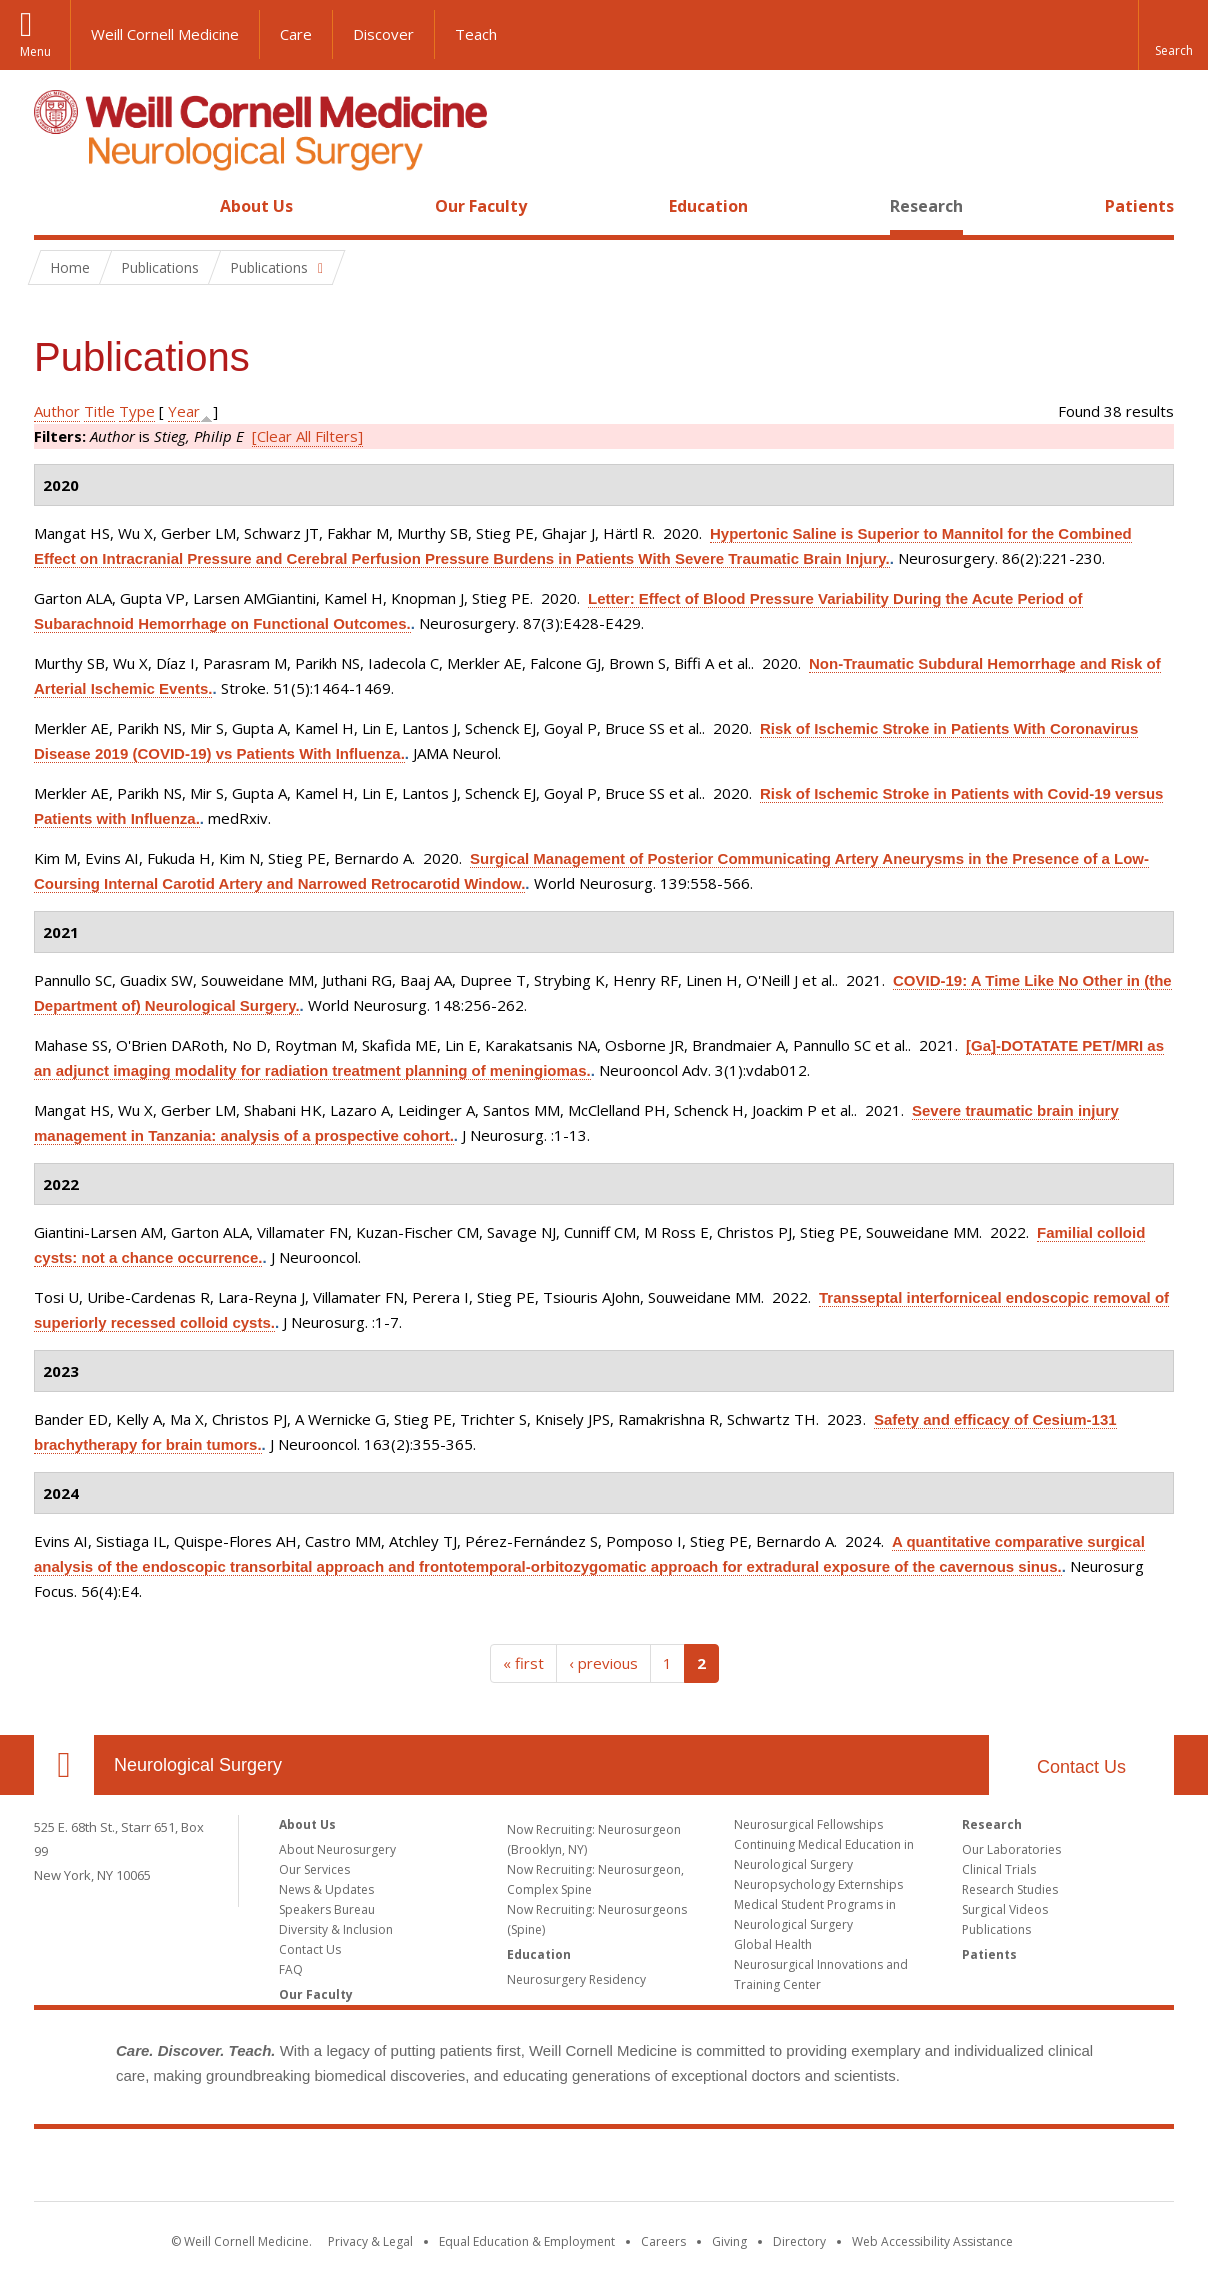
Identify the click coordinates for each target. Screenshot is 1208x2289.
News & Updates (326, 1889)
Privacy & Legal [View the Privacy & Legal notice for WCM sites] (370, 2241)
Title (99, 411)
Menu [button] (35, 51)
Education (708, 206)
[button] (1173, 35)
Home (56, 206)
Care (296, 34)
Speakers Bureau (327, 1909)
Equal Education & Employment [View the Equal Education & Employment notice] (527, 2241)
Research (926, 206)
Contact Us (1081, 1767)
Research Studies (1010, 1889)
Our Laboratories (1011, 1849)
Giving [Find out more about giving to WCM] (729, 2241)
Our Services (314, 1869)
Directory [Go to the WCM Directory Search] (799, 2241)
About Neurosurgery (337, 1849)
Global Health (773, 1944)
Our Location (64, 1765)
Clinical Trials (999, 1869)
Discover (383, 34)
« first (523, 1663)
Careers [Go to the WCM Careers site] (663, 2241)
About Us (256, 206)
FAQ (291, 1969)
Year (184, 411)
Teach (476, 34)
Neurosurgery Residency (576, 1979)
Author (57, 411)
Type (137, 411)
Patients (1139, 206)
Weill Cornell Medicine (165, 34)
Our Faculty (481, 206)
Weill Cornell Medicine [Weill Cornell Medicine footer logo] (604, 2169)
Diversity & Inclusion (336, 1929)
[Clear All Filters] (307, 436)
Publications (996, 1929)
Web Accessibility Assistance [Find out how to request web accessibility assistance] (932, 2241)
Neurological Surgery (198, 1765)
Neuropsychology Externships (818, 1884)
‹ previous (603, 1663)
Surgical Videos (1005, 1909)
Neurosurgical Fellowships (808, 1824)
